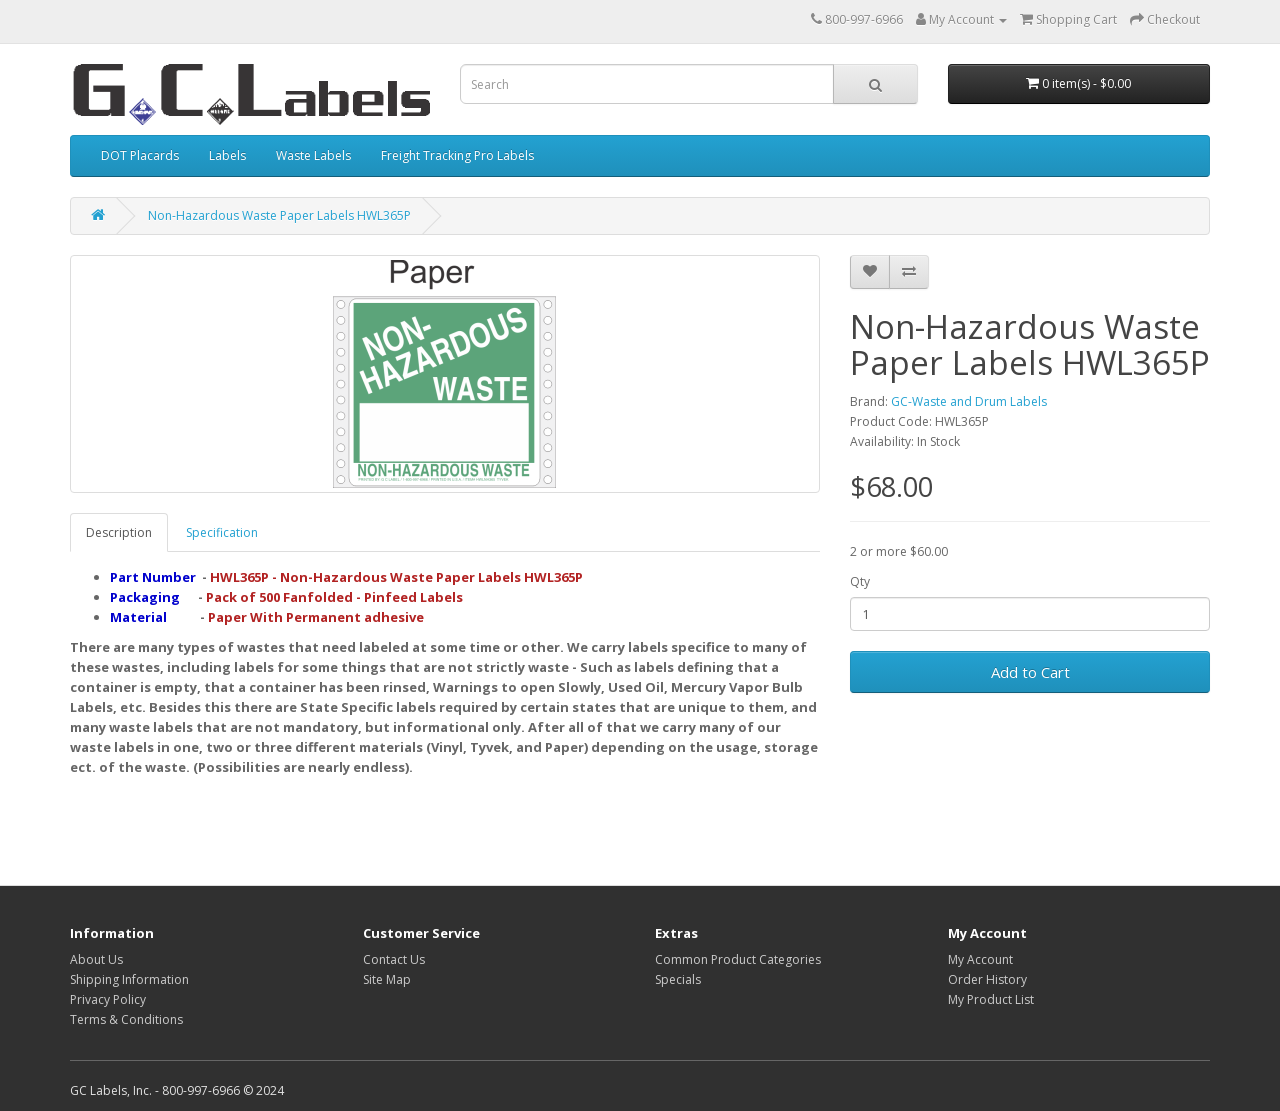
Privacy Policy (108, 999)
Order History (987, 979)
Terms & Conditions (126, 1019)
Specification (222, 532)
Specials (678, 979)
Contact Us (394, 959)
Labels (227, 155)
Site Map (387, 979)
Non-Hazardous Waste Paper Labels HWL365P (279, 215)
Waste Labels (313, 155)
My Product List (991, 999)
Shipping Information (129, 979)
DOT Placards (140, 155)
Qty (860, 581)
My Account (980, 959)
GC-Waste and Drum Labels (969, 401)
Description (119, 532)
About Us (96, 959)
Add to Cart (1030, 672)
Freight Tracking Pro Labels (457, 155)
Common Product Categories (738, 959)
